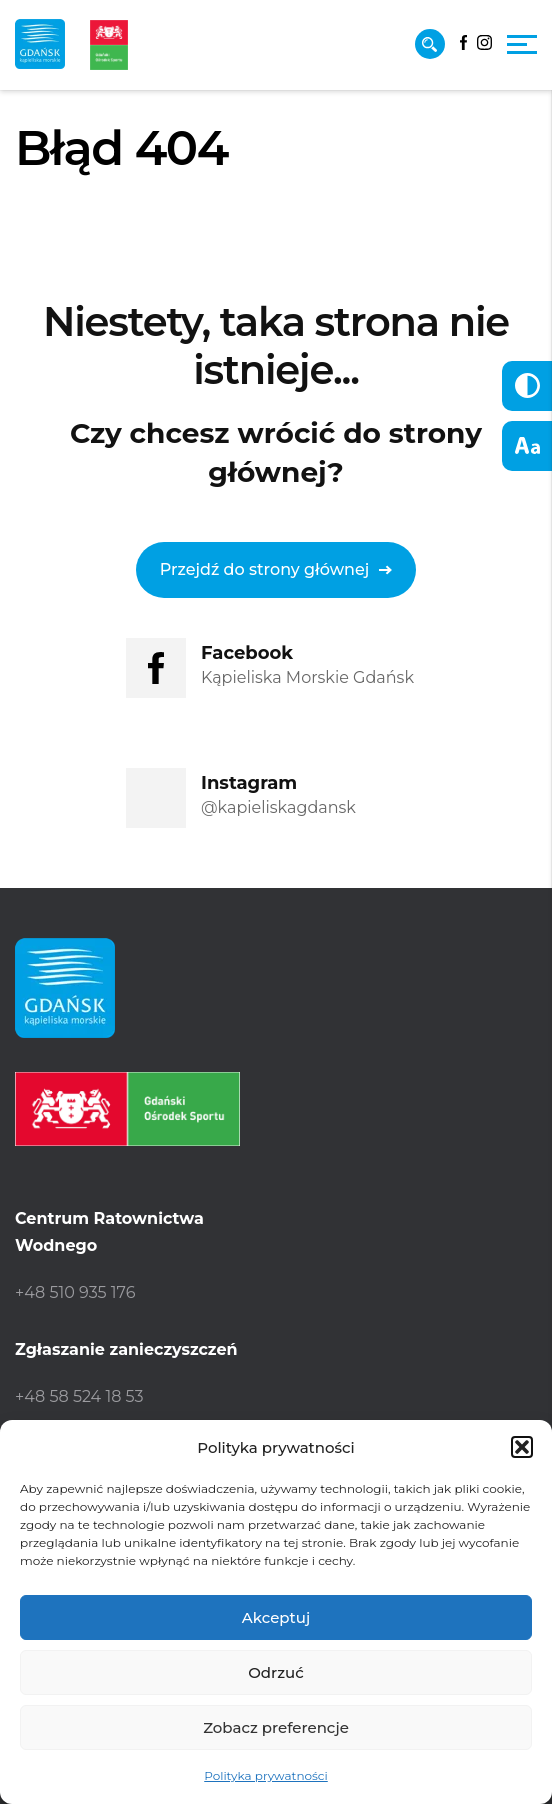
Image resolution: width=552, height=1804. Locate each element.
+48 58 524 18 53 (79, 1396)
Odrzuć (276, 1672)
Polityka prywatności (266, 1775)
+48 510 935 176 (75, 1292)
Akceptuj (276, 1617)
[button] (522, 1447)
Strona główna (70, 205)
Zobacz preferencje (276, 1727)
